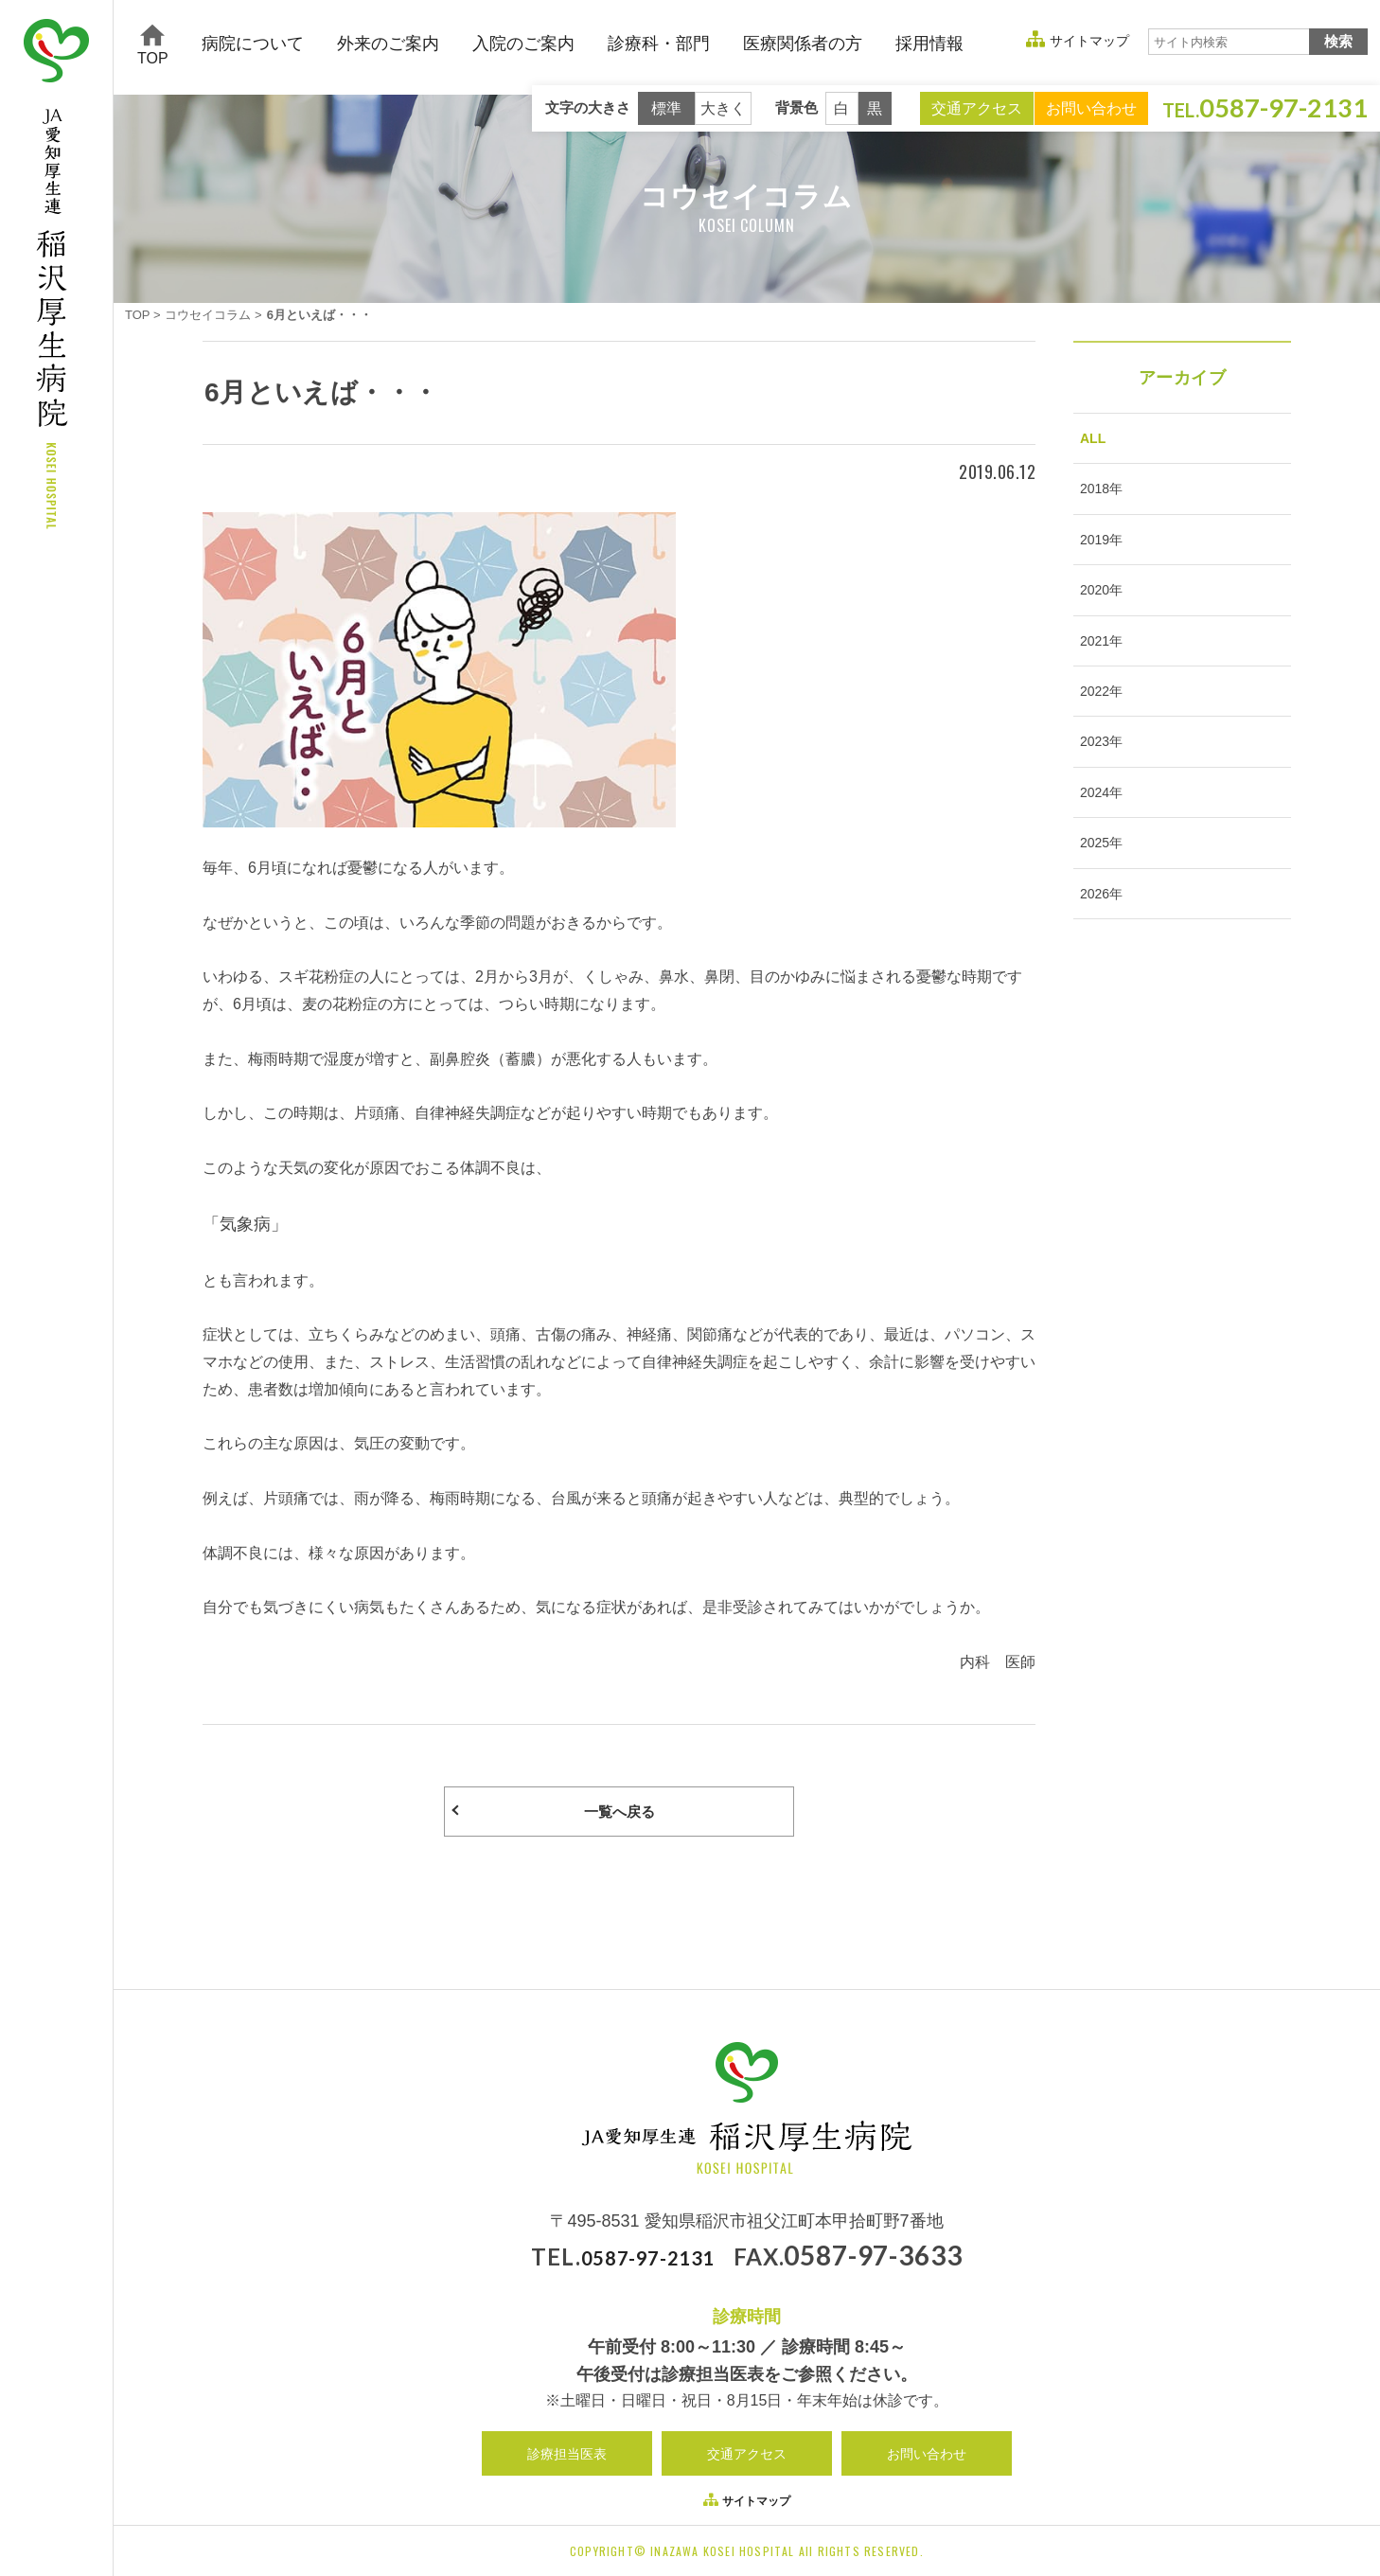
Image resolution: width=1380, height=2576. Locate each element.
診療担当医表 (567, 2457)
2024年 (1096, 835)
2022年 (1096, 722)
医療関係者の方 (802, 43)
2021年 (1096, 666)
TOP (152, 45)
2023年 (1096, 778)
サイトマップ (1089, 40)
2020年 (1096, 609)
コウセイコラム (208, 315)
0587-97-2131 (647, 2260)
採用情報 (929, 43)
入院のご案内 (523, 43)
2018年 (1096, 497)
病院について (253, 43)
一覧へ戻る (619, 1813)
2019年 (1096, 553)
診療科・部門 (659, 43)
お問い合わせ (1091, 108)
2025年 (1096, 890)
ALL (1088, 441)
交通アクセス (976, 108)
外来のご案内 (388, 43)
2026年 (1096, 947)
